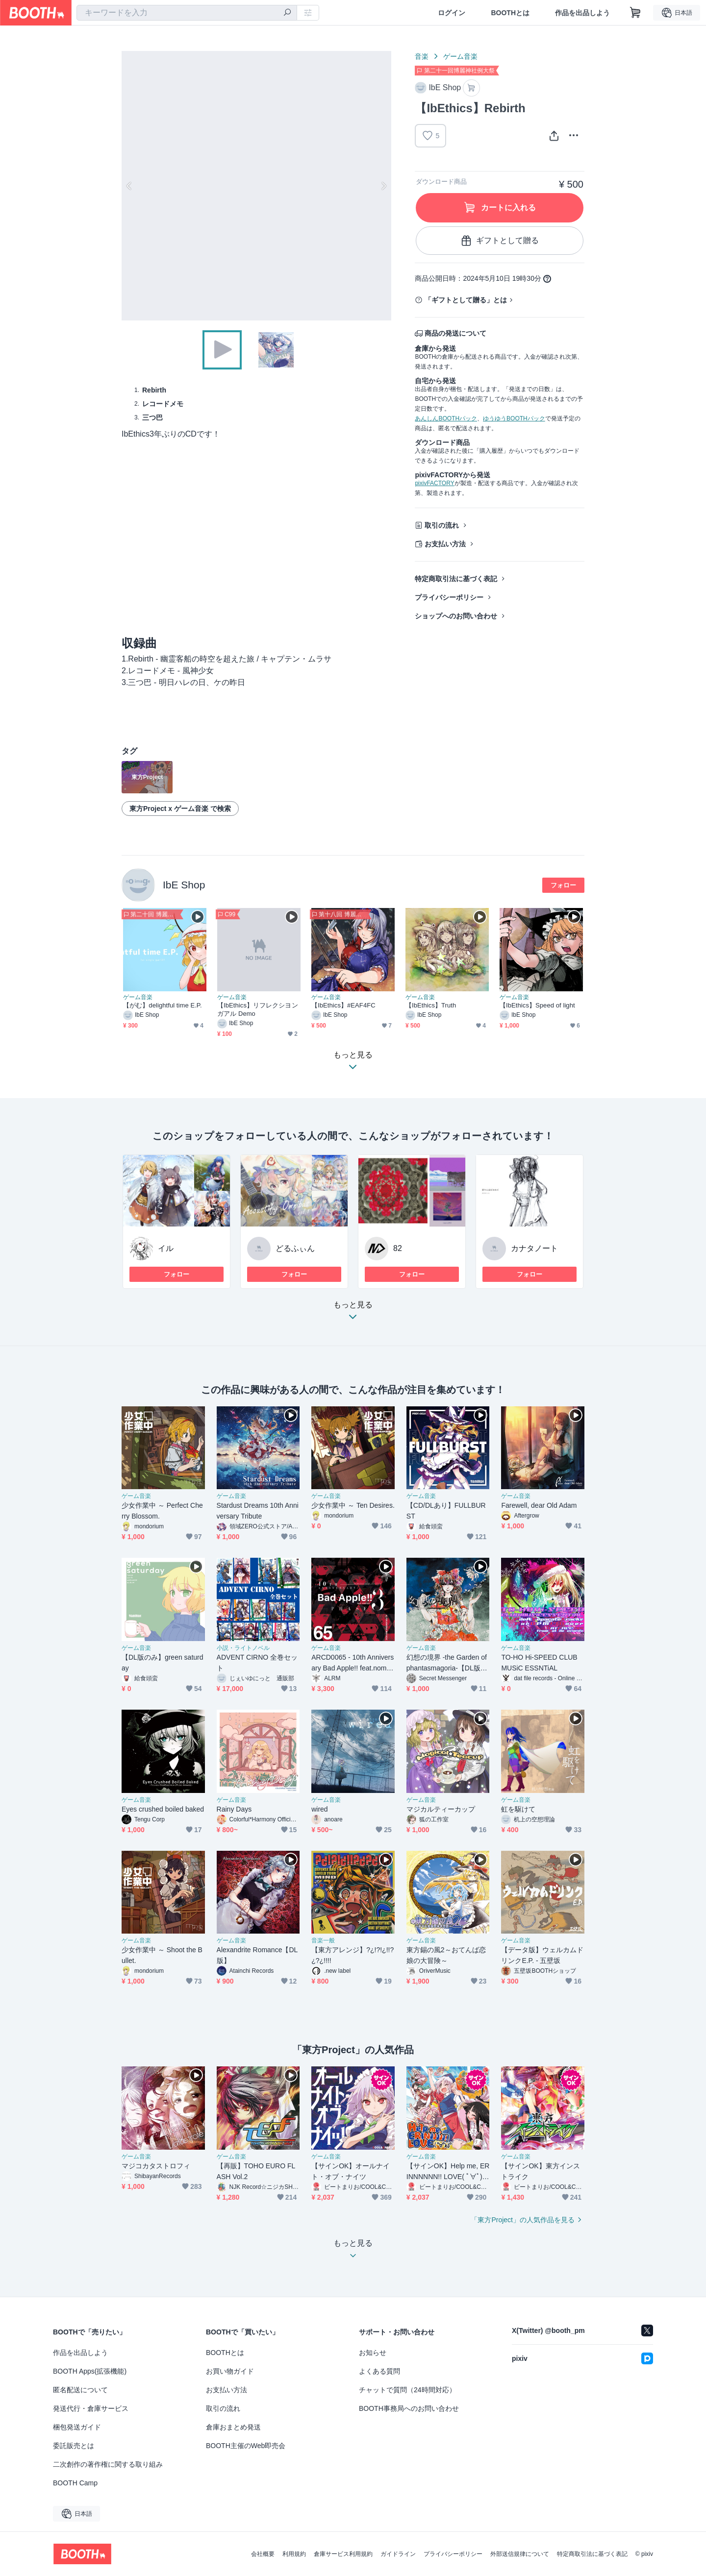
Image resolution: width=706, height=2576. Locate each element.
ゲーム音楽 (460, 56)
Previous (129, 186)
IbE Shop (184, 884)
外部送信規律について (519, 2554)
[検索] (287, 13)
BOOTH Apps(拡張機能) (89, 2371)
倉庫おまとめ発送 (233, 2427)
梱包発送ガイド (77, 2427)
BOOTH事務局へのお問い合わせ (409, 2408)
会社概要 (263, 2554)
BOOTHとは (510, 12)
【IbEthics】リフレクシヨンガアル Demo (257, 1009)
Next (383, 186)
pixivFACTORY (434, 483)
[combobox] (186, 13)
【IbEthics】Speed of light (537, 1005)
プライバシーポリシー (449, 597)
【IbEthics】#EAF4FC (343, 1005)
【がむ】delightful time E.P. (162, 1005)
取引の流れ (442, 525)
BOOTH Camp (75, 2483)
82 (397, 1248)
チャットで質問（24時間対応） (407, 2390)
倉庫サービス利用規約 (343, 2554)
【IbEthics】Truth (430, 1005)
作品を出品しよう (582, 12)
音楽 (422, 56)
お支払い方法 (445, 544)
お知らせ (372, 2352)
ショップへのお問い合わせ (456, 616)
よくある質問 (379, 2371)
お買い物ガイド (230, 2371)
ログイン (451, 12)
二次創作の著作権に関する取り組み (108, 2464)
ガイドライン (398, 2554)
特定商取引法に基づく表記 (456, 579)
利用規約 (294, 2554)
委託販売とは (73, 2446)
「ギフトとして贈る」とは (466, 300)
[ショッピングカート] (635, 12)
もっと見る (353, 1313)
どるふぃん (295, 1248)
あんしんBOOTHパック (446, 418)
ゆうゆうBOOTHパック (514, 418)
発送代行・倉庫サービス (90, 2408)
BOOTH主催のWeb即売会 (245, 2446)
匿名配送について (80, 2390)
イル (166, 1248)
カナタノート (534, 1248)
